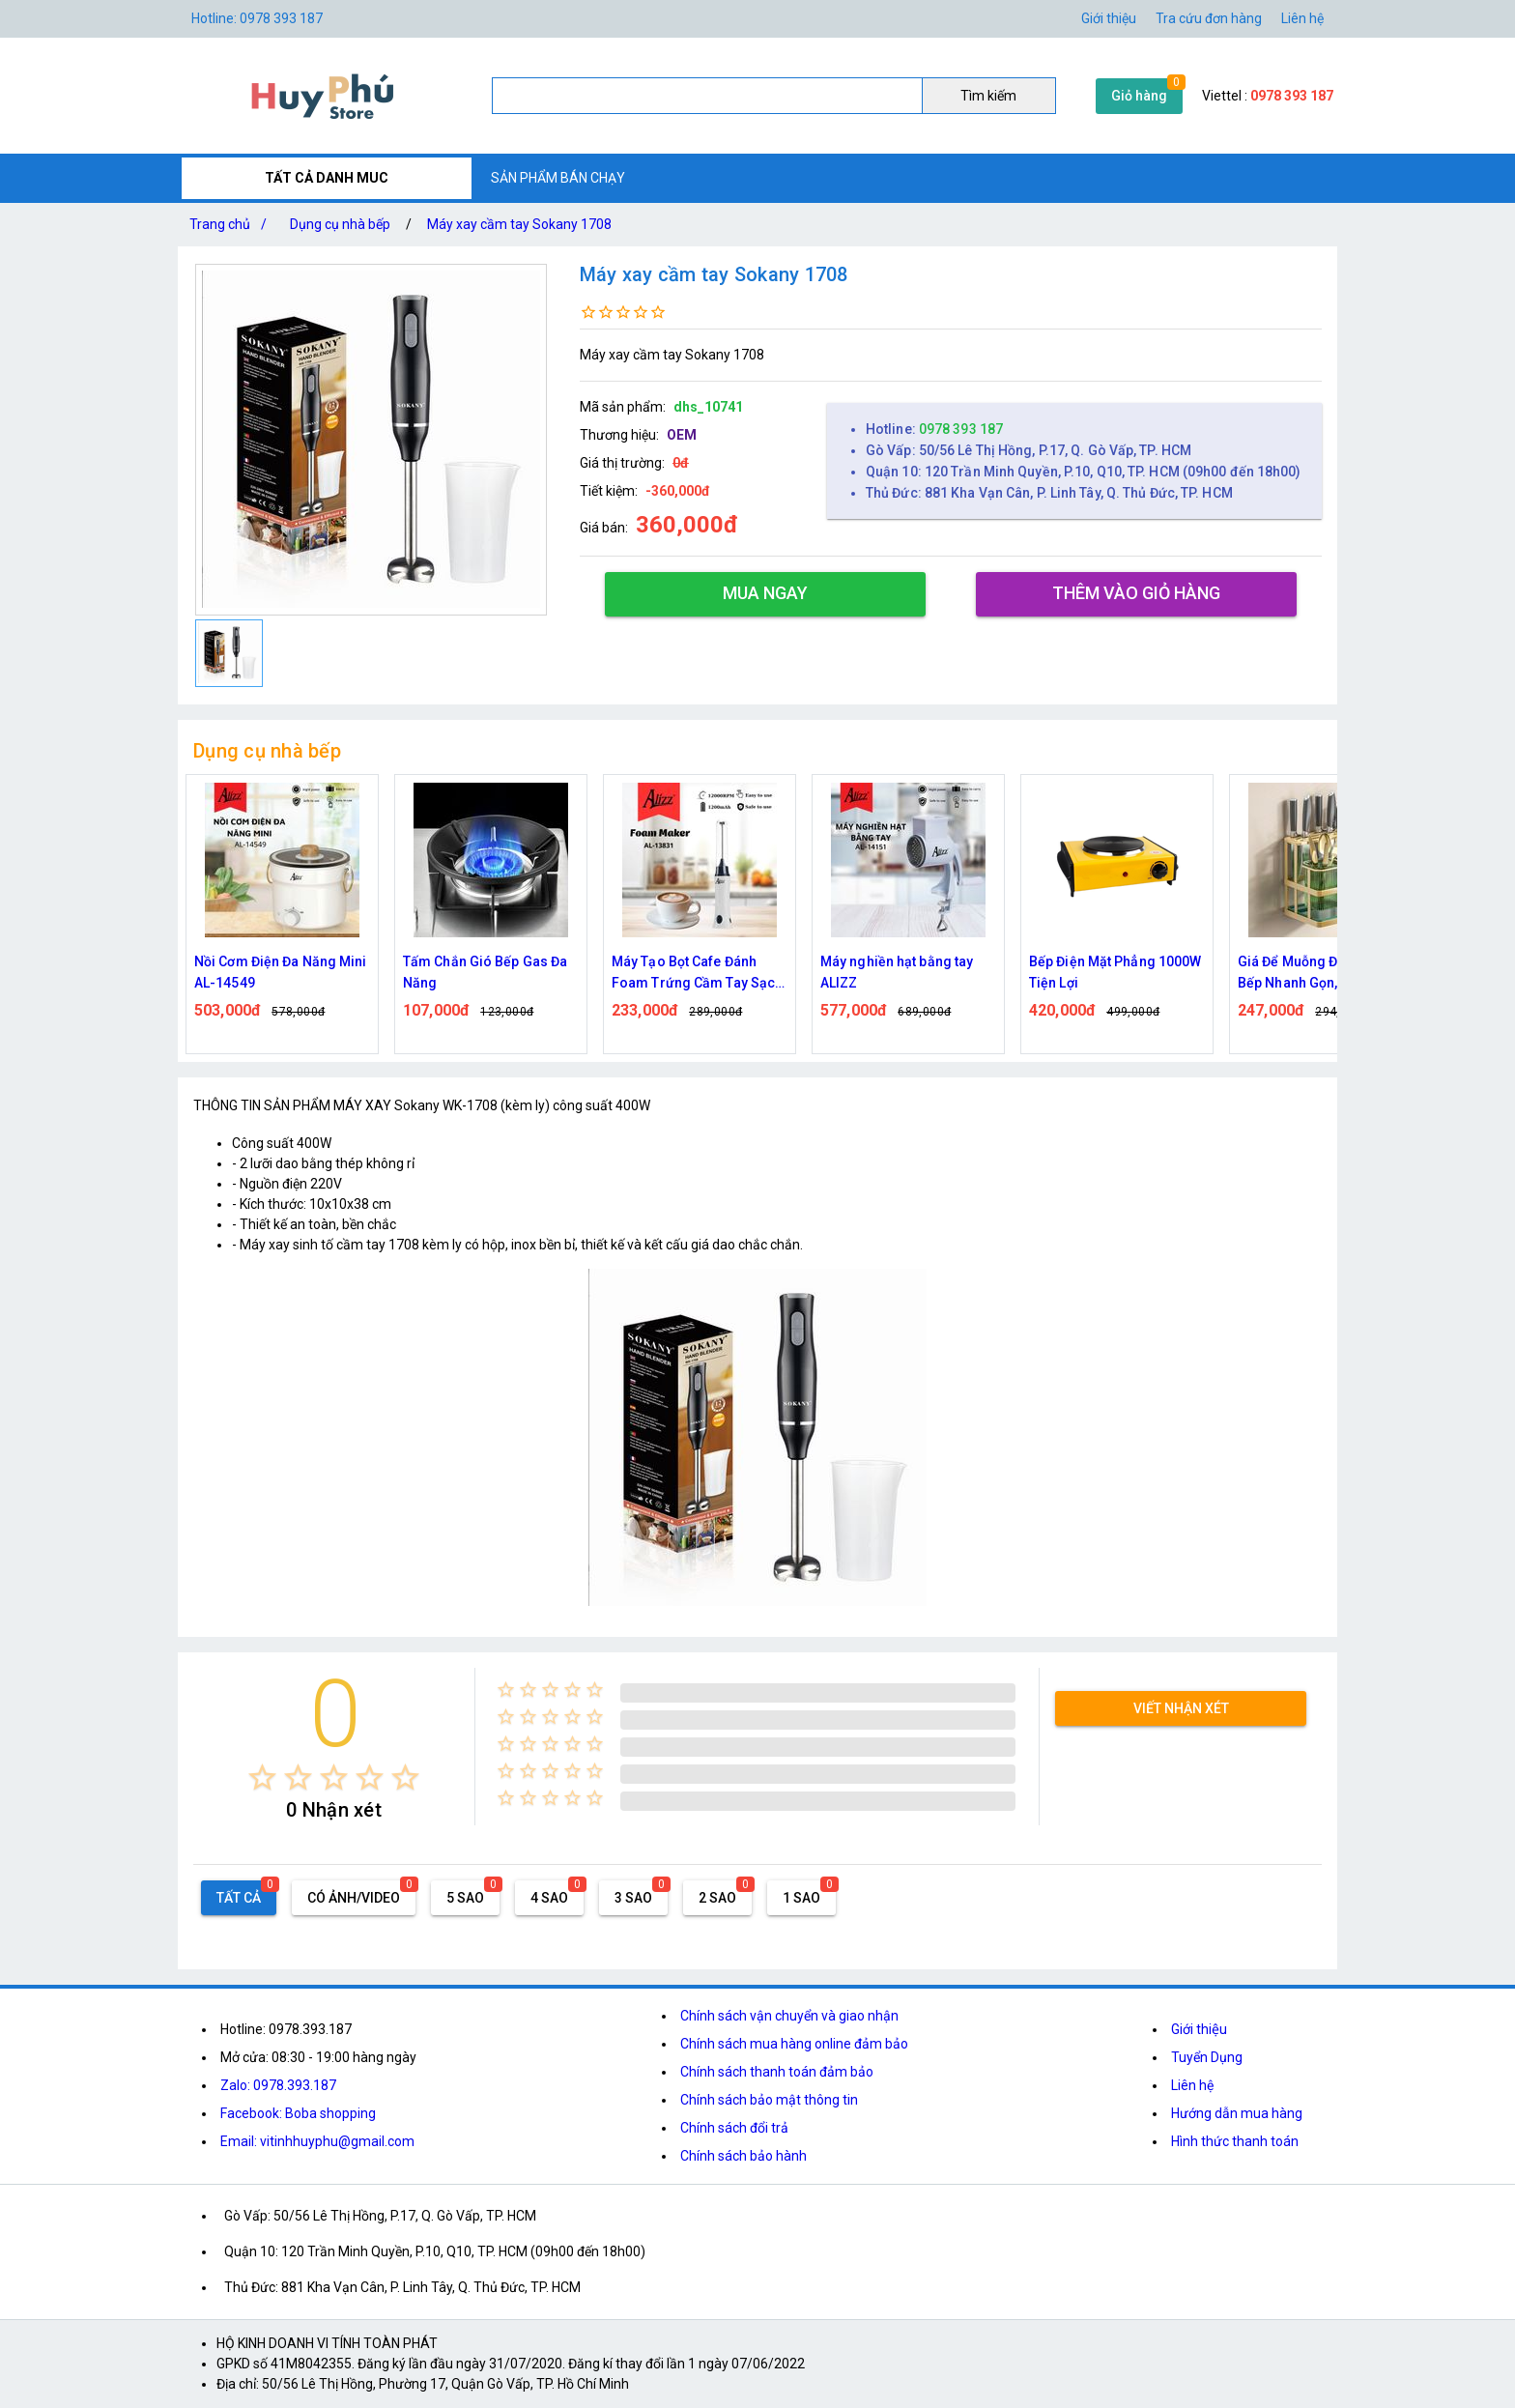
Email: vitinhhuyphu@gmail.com (317, 2141)
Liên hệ (1302, 18)
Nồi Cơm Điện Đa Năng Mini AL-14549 (280, 972)
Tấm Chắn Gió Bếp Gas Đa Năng (485, 972)
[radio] (262, 1777)
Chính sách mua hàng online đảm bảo (794, 2043)
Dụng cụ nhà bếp (340, 224)
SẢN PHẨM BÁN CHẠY (558, 178)
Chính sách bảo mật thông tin (769, 2099)
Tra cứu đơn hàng (1209, 18)
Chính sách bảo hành (743, 2156)
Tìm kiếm (988, 95)
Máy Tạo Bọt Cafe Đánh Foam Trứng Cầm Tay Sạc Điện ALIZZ (693, 973)
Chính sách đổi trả (734, 2128)
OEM (682, 435)
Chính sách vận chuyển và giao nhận (789, 2015)
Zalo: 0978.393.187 (278, 2085)
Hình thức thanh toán (1235, 2141)
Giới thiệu (1199, 2029)
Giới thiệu (1108, 18)
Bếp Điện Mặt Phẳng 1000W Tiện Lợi (1115, 972)
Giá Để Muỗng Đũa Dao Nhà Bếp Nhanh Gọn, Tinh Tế (1324, 972)
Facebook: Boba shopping (298, 2113)
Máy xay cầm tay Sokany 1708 (519, 224)
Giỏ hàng (1139, 95)
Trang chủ (231, 224)
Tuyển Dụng (1207, 2057)
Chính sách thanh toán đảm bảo (776, 2071)
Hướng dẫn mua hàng (1236, 2113)
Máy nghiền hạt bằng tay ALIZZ (896, 972)
